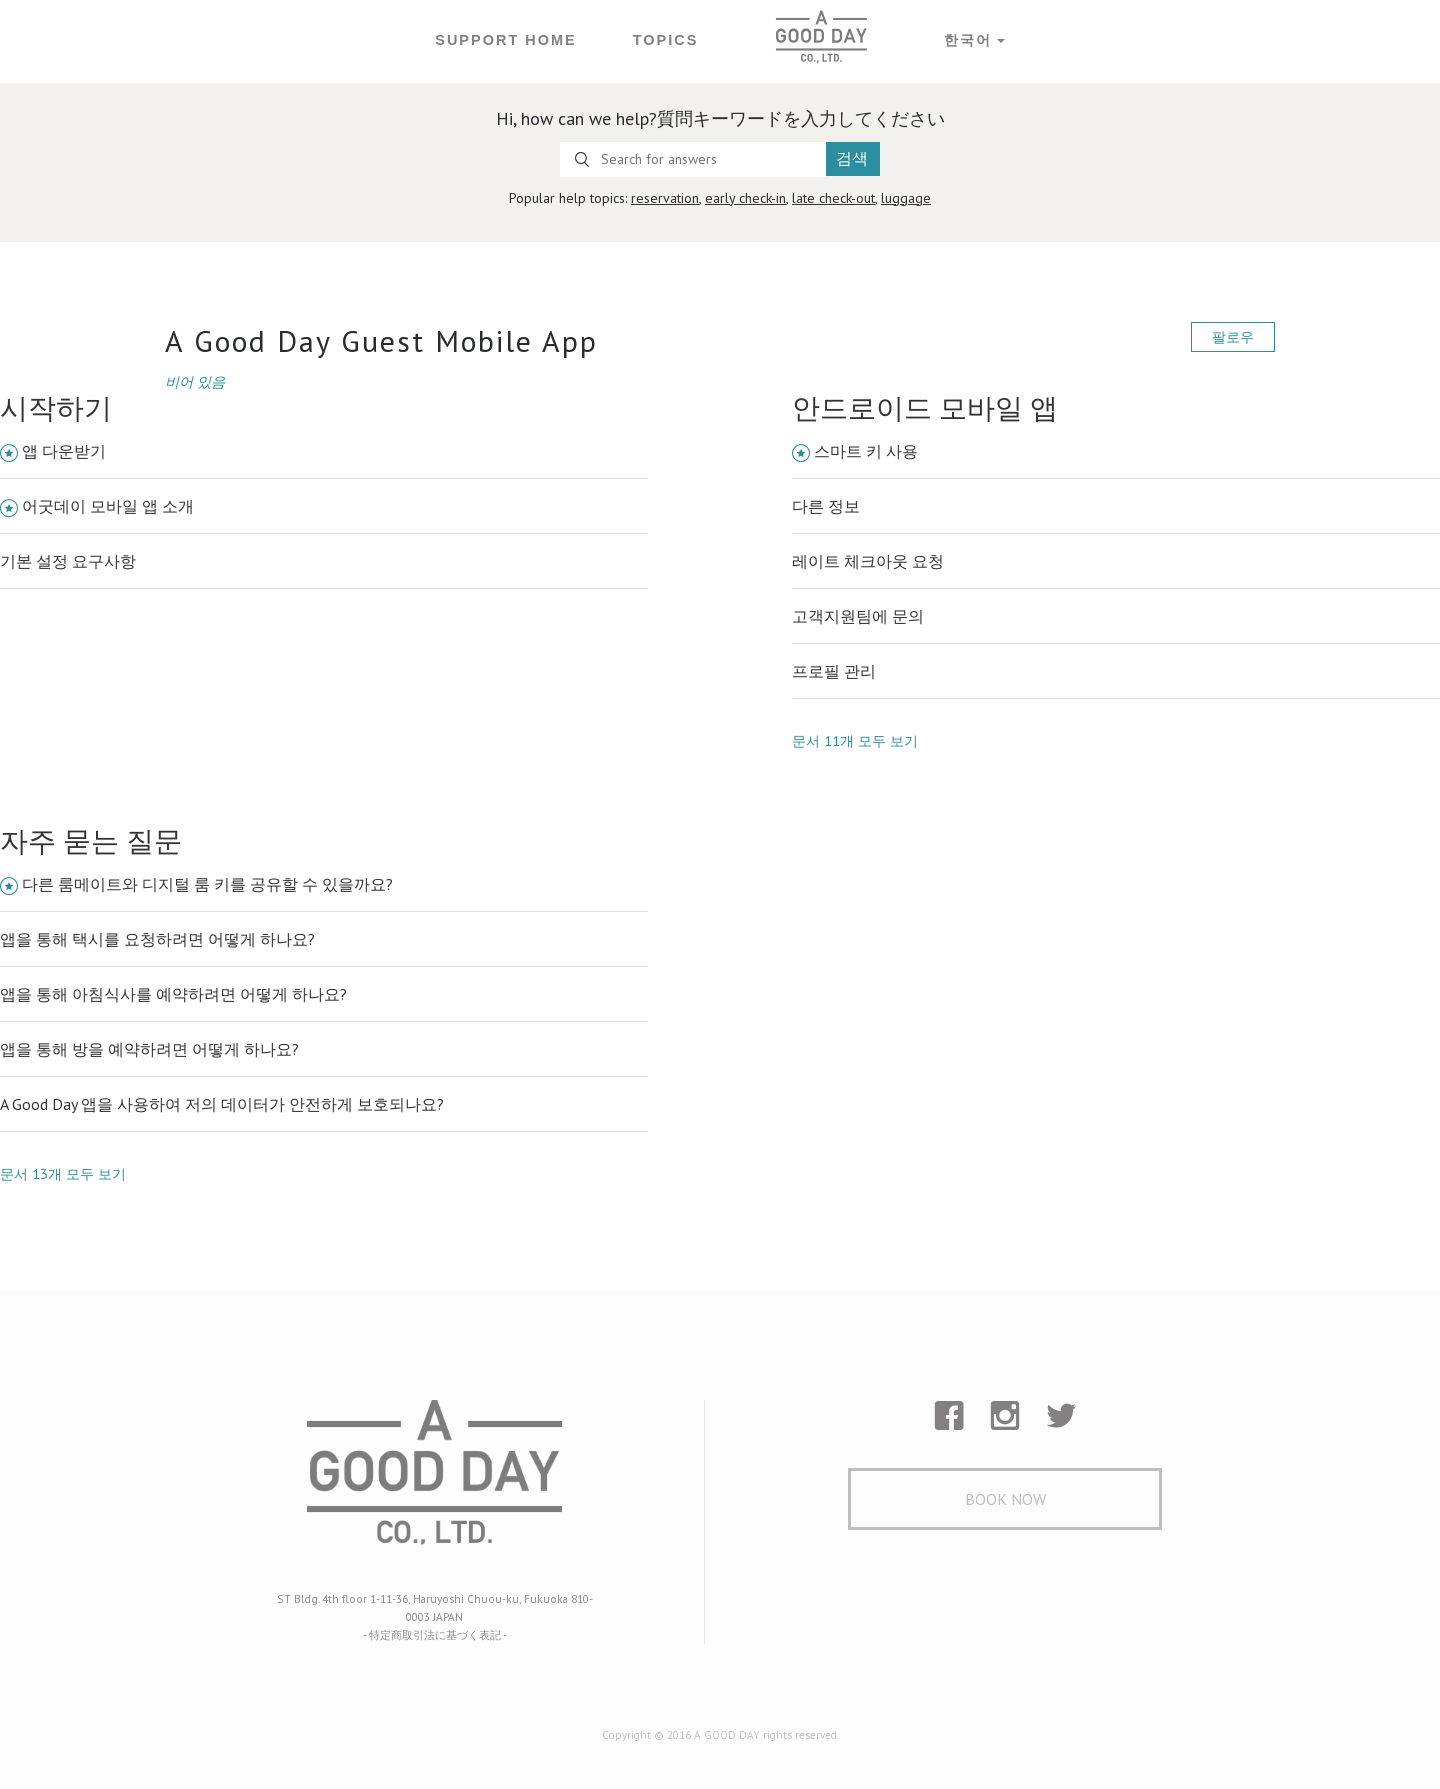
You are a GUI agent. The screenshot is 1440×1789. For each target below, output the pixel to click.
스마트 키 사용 (866, 449)
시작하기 (56, 406)
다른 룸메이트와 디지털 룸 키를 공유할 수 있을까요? (207, 882)
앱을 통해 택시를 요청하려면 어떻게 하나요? (157, 937)
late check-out (833, 198)
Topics (664, 40)
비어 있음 (195, 381)
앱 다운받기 (64, 449)
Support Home (507, 40)
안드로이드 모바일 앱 (925, 406)
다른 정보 (826, 504)
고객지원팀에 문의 (858, 614)
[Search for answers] (693, 159)
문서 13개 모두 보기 (63, 1171)
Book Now (1005, 1498)
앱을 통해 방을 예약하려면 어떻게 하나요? (149, 1047)
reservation (665, 198)
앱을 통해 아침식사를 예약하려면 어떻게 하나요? (173, 992)
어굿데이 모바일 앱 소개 (108, 504)
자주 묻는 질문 (91, 838)
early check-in (745, 198)
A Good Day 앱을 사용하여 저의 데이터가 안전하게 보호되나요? (222, 1102)
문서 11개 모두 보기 (855, 738)
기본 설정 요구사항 (68, 559)
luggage (906, 198)
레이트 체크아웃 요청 (868, 559)
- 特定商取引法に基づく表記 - (435, 1629)
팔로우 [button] (1233, 337)
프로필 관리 (834, 669)
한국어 (966, 40)
